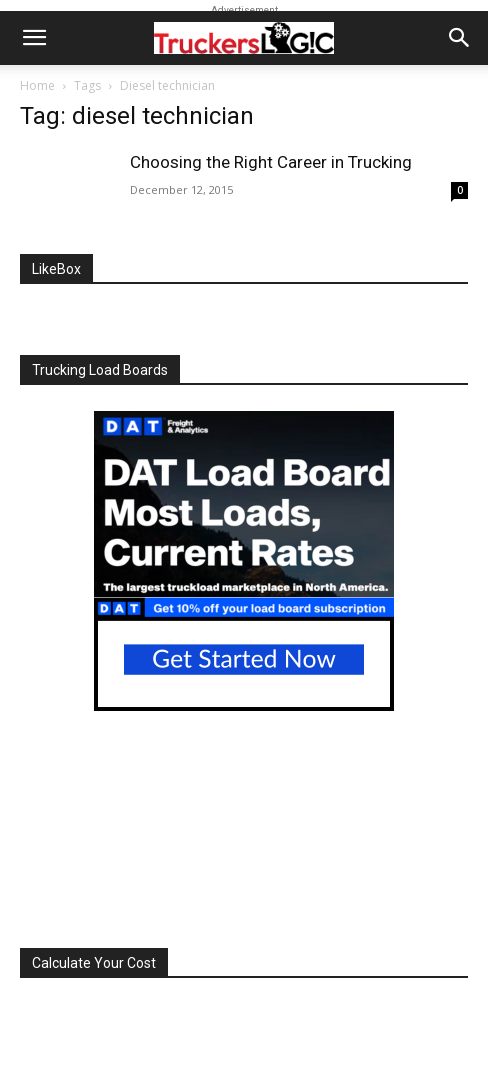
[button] (34, 38)
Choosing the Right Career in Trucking (271, 162)
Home (37, 85)
